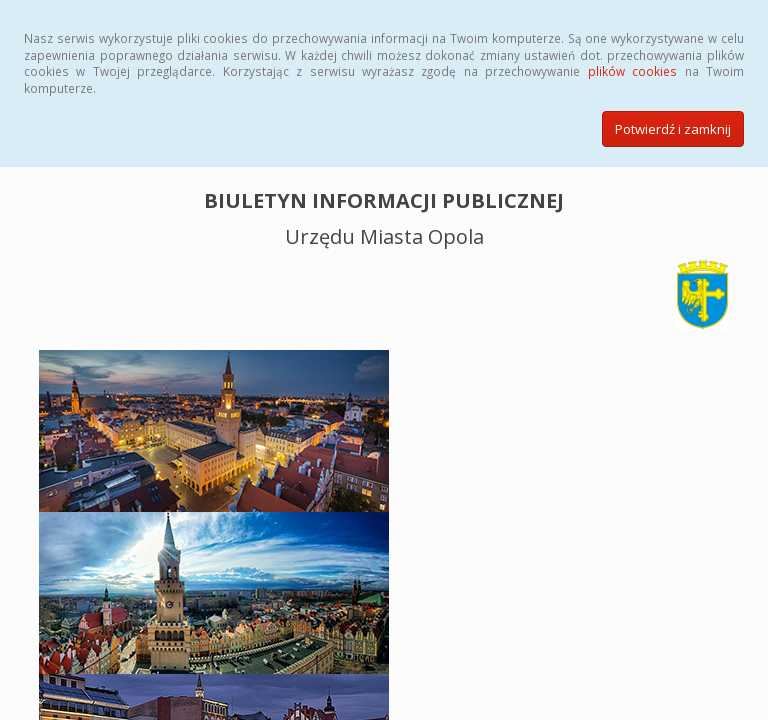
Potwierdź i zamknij (673, 129)
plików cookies (632, 71)
